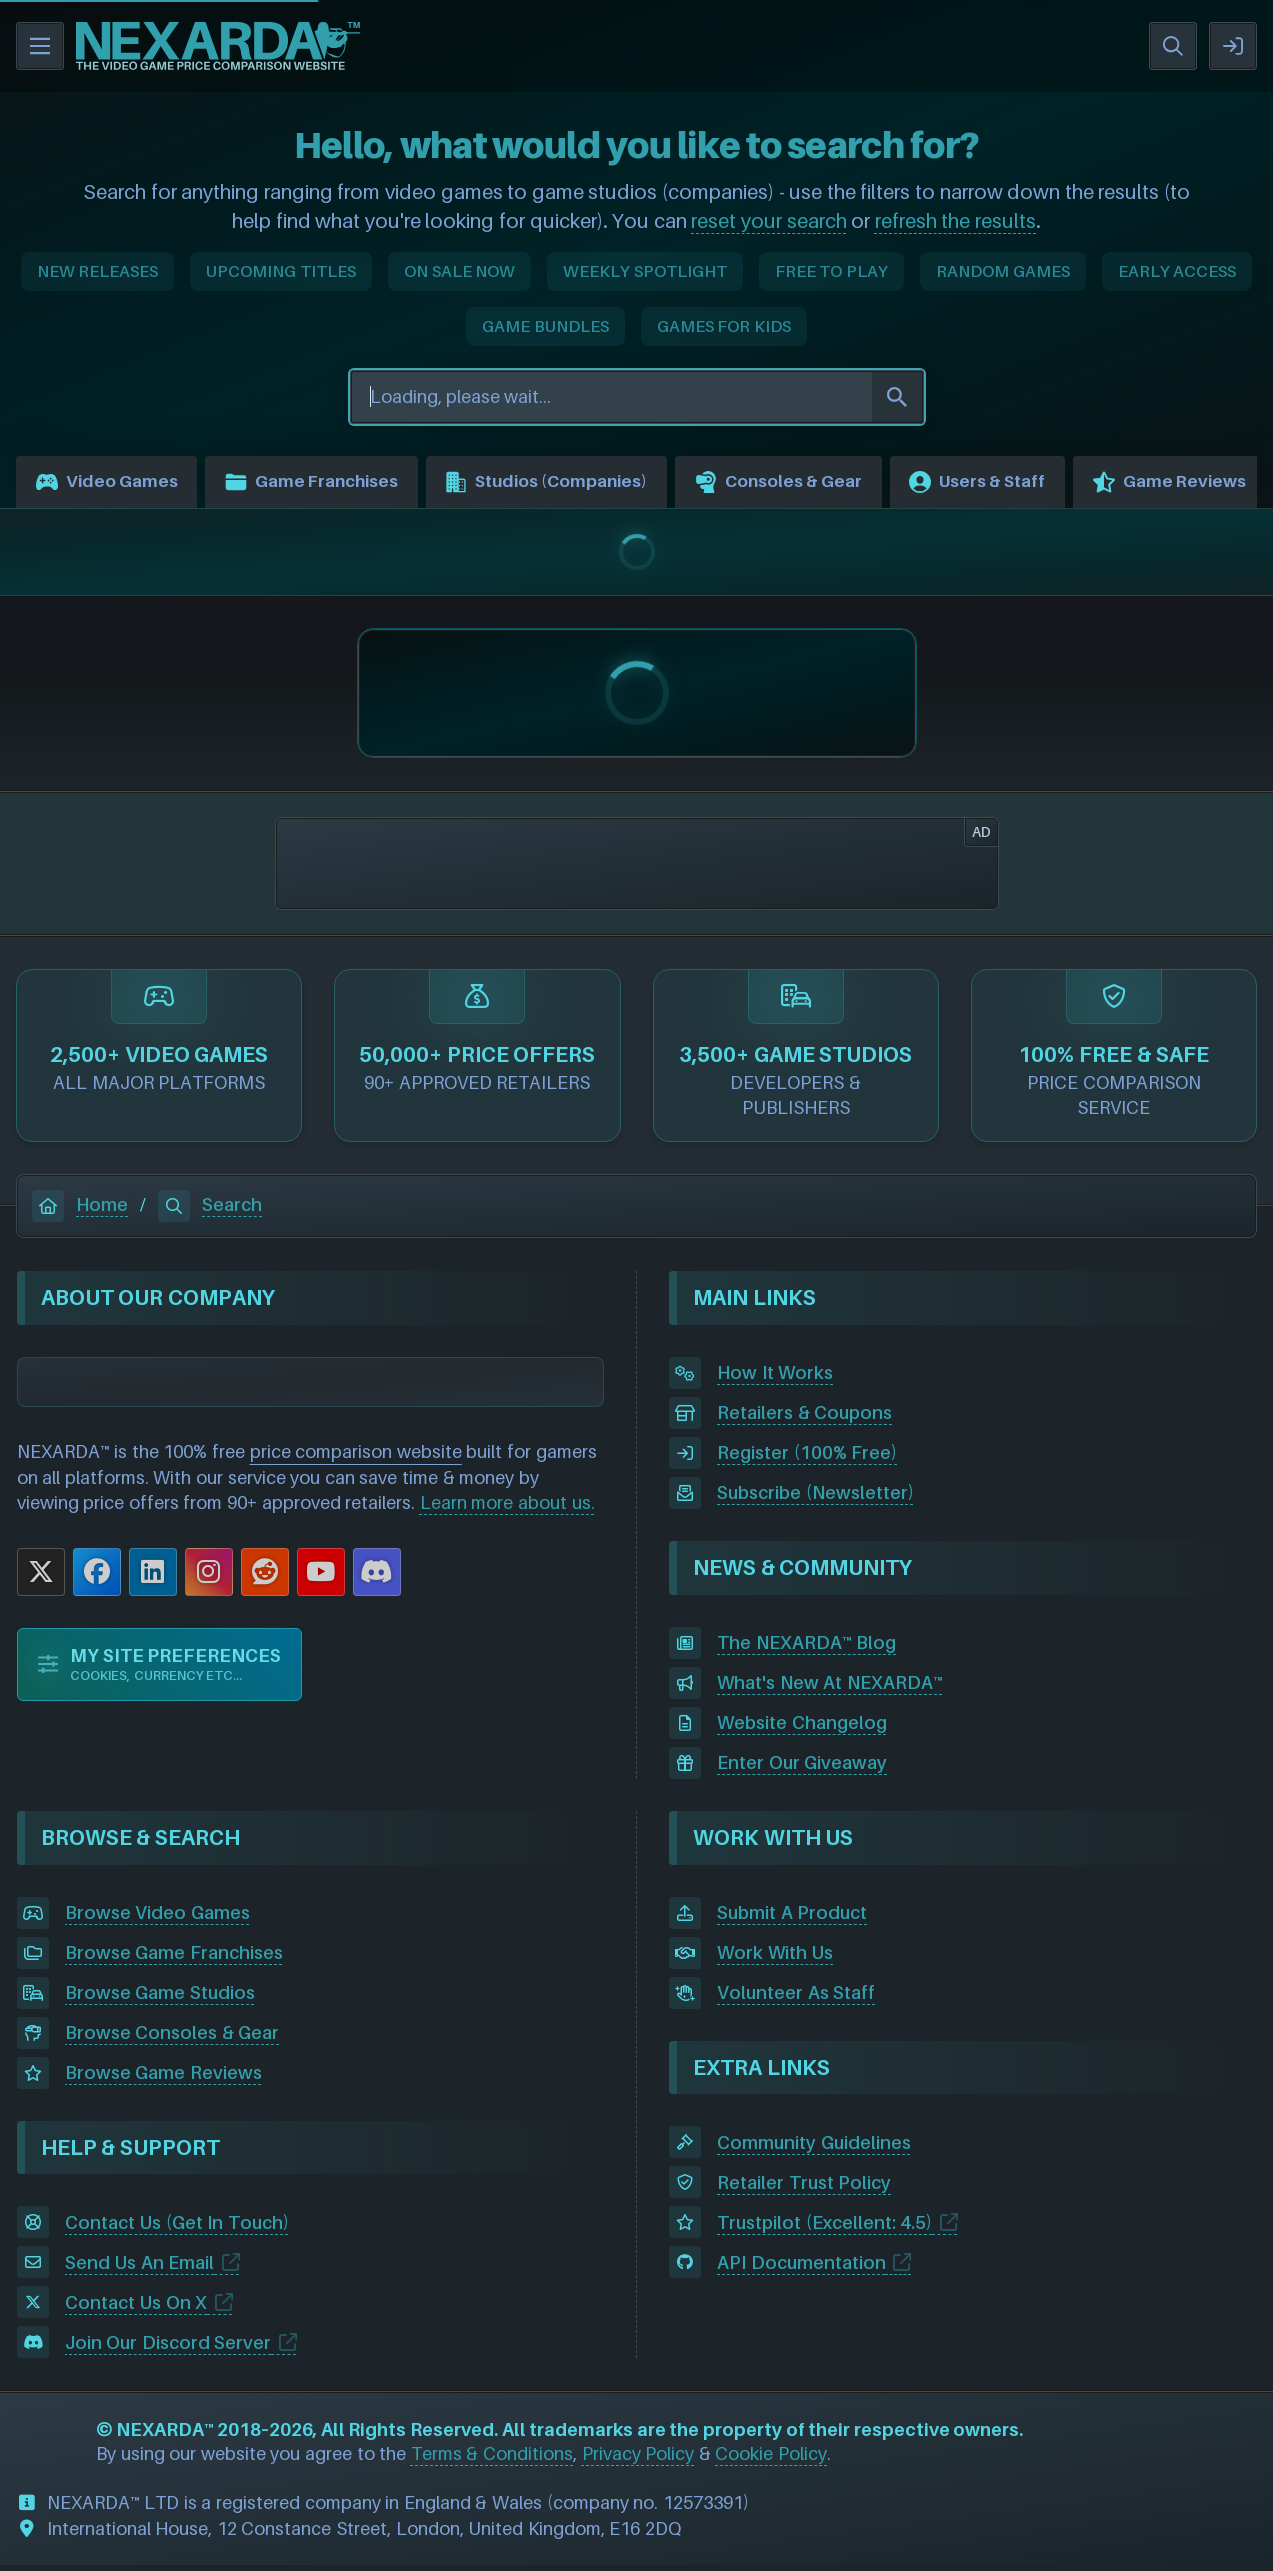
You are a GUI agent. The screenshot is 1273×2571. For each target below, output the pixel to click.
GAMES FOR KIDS (724, 326)
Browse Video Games (157, 1918)
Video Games (111, 485)
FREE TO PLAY (831, 271)
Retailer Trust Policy (804, 2187)
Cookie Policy (771, 2459)
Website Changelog (802, 1728)
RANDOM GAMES (1003, 271)
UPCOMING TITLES (281, 271)
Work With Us (775, 1958)
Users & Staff (1042, 485)
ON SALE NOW (459, 271)
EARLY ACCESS (1177, 271)
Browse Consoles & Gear (172, 2038)
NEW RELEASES (98, 271)
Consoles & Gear (831, 485)
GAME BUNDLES (545, 326)
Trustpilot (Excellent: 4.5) (824, 2227)
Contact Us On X (136, 2307)
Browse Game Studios (160, 1998)
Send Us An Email (140, 2267)
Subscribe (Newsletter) (815, 1498)
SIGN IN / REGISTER (1233, 46)
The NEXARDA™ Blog (806, 1648)
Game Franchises (329, 485)
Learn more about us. (507, 1508)
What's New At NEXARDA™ (830, 1688)
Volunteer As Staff (796, 1998)
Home (80, 1209)
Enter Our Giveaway (802, 1768)
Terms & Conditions (492, 2459)
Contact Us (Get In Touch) (177, 2227)
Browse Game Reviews (163, 2078)
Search (210, 1209)
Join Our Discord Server (168, 2347)
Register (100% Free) (807, 1458)
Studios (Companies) (582, 485)
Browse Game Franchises (174, 1958)
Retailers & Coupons (804, 1418)
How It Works (775, 1378)
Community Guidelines (814, 2147)
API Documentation (801, 2267)
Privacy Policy (638, 2459)
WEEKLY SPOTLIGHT (645, 271)
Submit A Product (792, 1918)
